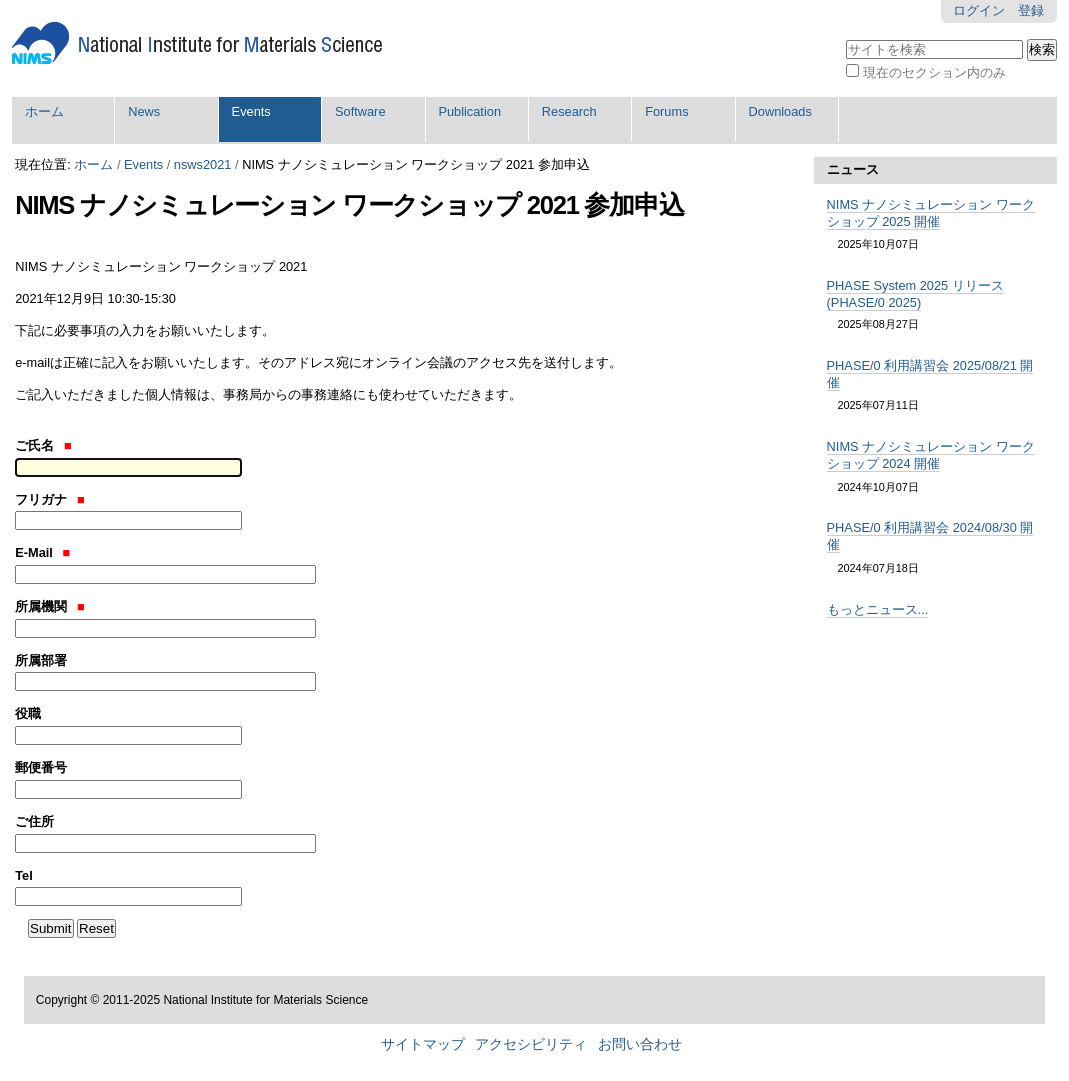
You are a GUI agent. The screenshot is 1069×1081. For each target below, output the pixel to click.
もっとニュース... (878, 609)
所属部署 (41, 660)
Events (251, 111)
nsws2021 (203, 164)
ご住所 (34, 821)
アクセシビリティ (531, 1044)
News (144, 111)
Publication (469, 111)
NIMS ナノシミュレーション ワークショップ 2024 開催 (931, 455)
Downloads (780, 111)
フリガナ (49, 499)
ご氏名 (43, 445)
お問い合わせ (640, 1044)
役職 (28, 713)
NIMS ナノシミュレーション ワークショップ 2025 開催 (931, 213)
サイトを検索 (845, 37)
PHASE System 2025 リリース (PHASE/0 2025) (915, 294)
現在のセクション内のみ (934, 72)
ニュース (853, 169)
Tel (24, 875)
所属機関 (49, 606)
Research (569, 111)
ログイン (979, 10)
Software (360, 111)
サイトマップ (423, 1044)
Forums (666, 111)
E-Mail (42, 552)
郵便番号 (41, 767)
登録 (1031, 10)
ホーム (44, 111)
